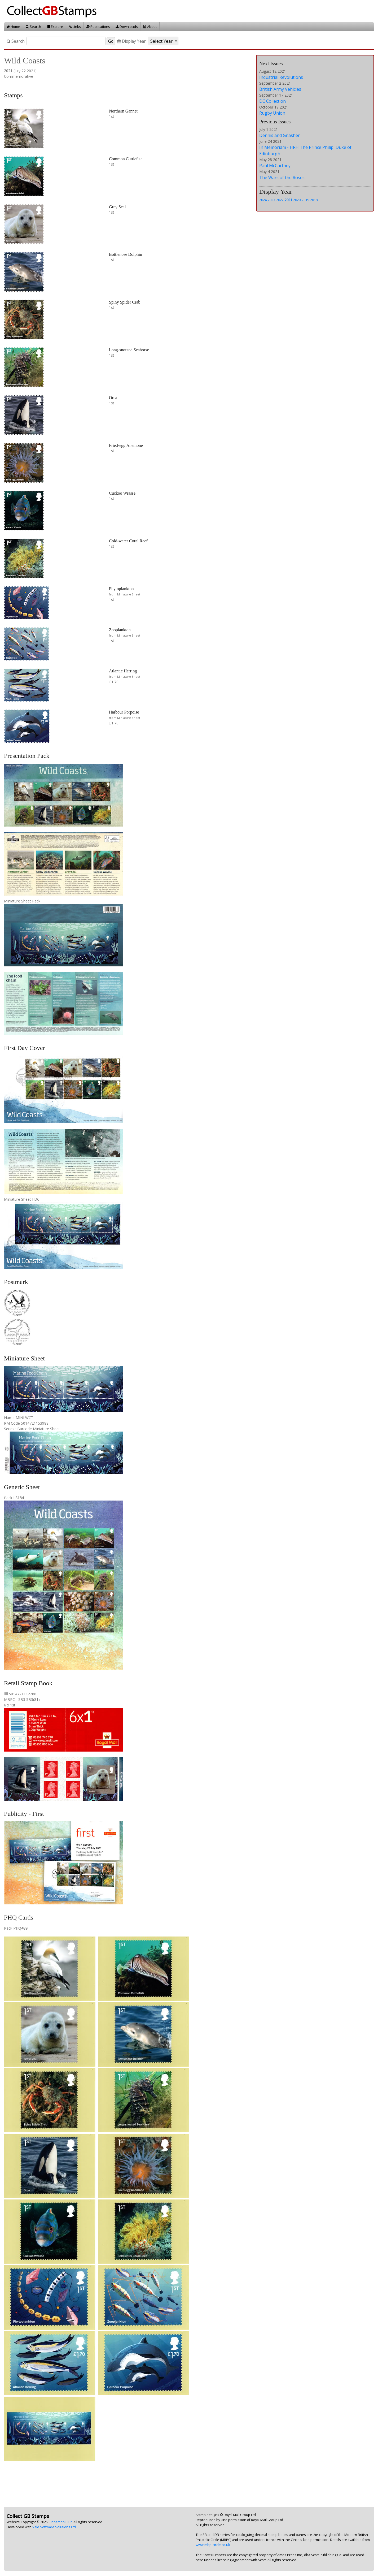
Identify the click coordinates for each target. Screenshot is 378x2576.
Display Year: (132, 41)
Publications (98, 26)
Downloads (127, 26)
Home (13, 26)
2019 (305, 199)
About (150, 26)
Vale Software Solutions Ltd (54, 2527)
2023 (271, 199)
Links (75, 26)
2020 (297, 199)
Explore (55, 26)
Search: (16, 41)
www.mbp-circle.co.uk (213, 2545)
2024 (263, 199)
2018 (314, 199)
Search (33, 26)
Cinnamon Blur (60, 2522)
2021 (288, 199)
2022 (280, 199)
